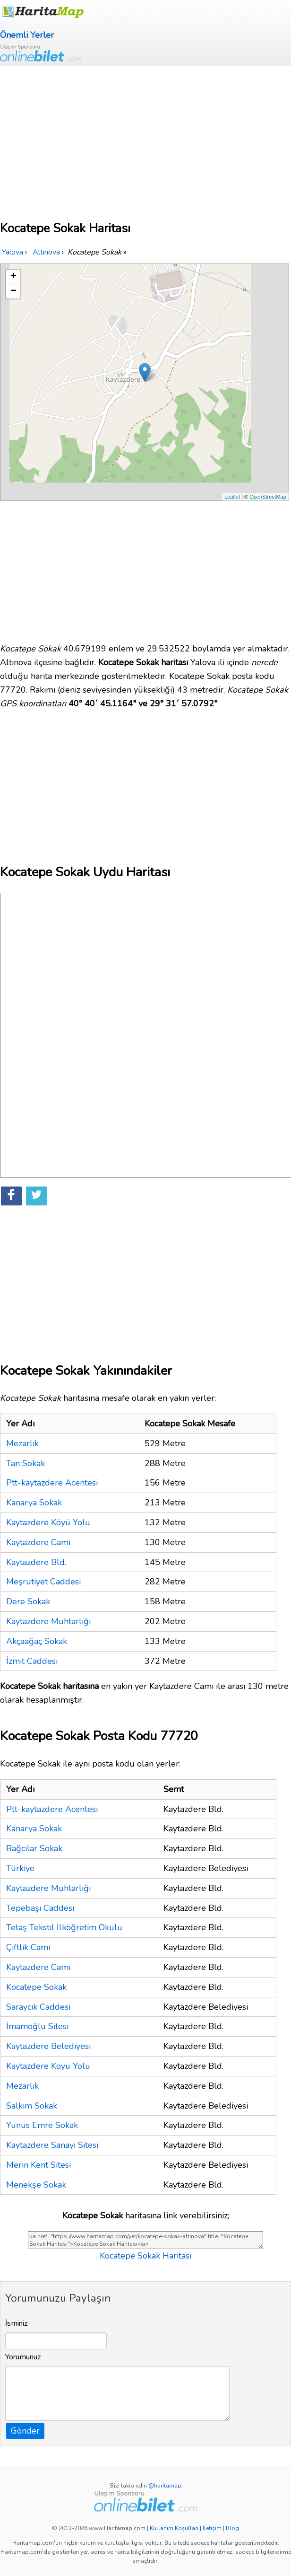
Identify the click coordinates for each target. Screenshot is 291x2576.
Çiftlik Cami (28, 1947)
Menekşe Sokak (36, 2184)
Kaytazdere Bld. (36, 1562)
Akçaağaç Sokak (36, 1641)
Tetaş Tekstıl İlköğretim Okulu (64, 1927)
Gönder (25, 2430)
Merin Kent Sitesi (38, 2165)
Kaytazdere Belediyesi (48, 2046)
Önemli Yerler (27, 35)
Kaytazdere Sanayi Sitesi (52, 2145)
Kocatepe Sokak (36, 1987)
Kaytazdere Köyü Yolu (48, 1522)
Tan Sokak (25, 1463)
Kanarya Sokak (34, 1502)
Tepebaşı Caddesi (40, 1908)
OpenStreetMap (267, 497)
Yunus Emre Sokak (42, 2125)
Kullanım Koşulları (174, 2528)
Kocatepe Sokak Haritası (145, 2255)
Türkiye (20, 1868)
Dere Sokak (28, 1601)
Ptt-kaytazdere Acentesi (52, 1482)
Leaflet (232, 497)
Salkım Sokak (31, 2105)
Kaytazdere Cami (38, 1542)
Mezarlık (22, 1443)
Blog (232, 2528)
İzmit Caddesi (32, 1661)
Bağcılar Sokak (34, 1848)
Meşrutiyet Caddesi (43, 1581)
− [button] (13, 291)
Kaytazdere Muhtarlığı (48, 1621)
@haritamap (164, 2485)
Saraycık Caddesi (38, 2007)
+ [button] (13, 277)
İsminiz (16, 2323)
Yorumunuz (23, 2357)
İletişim (212, 2528)
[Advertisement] (145, 137)
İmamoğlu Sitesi (37, 2026)
